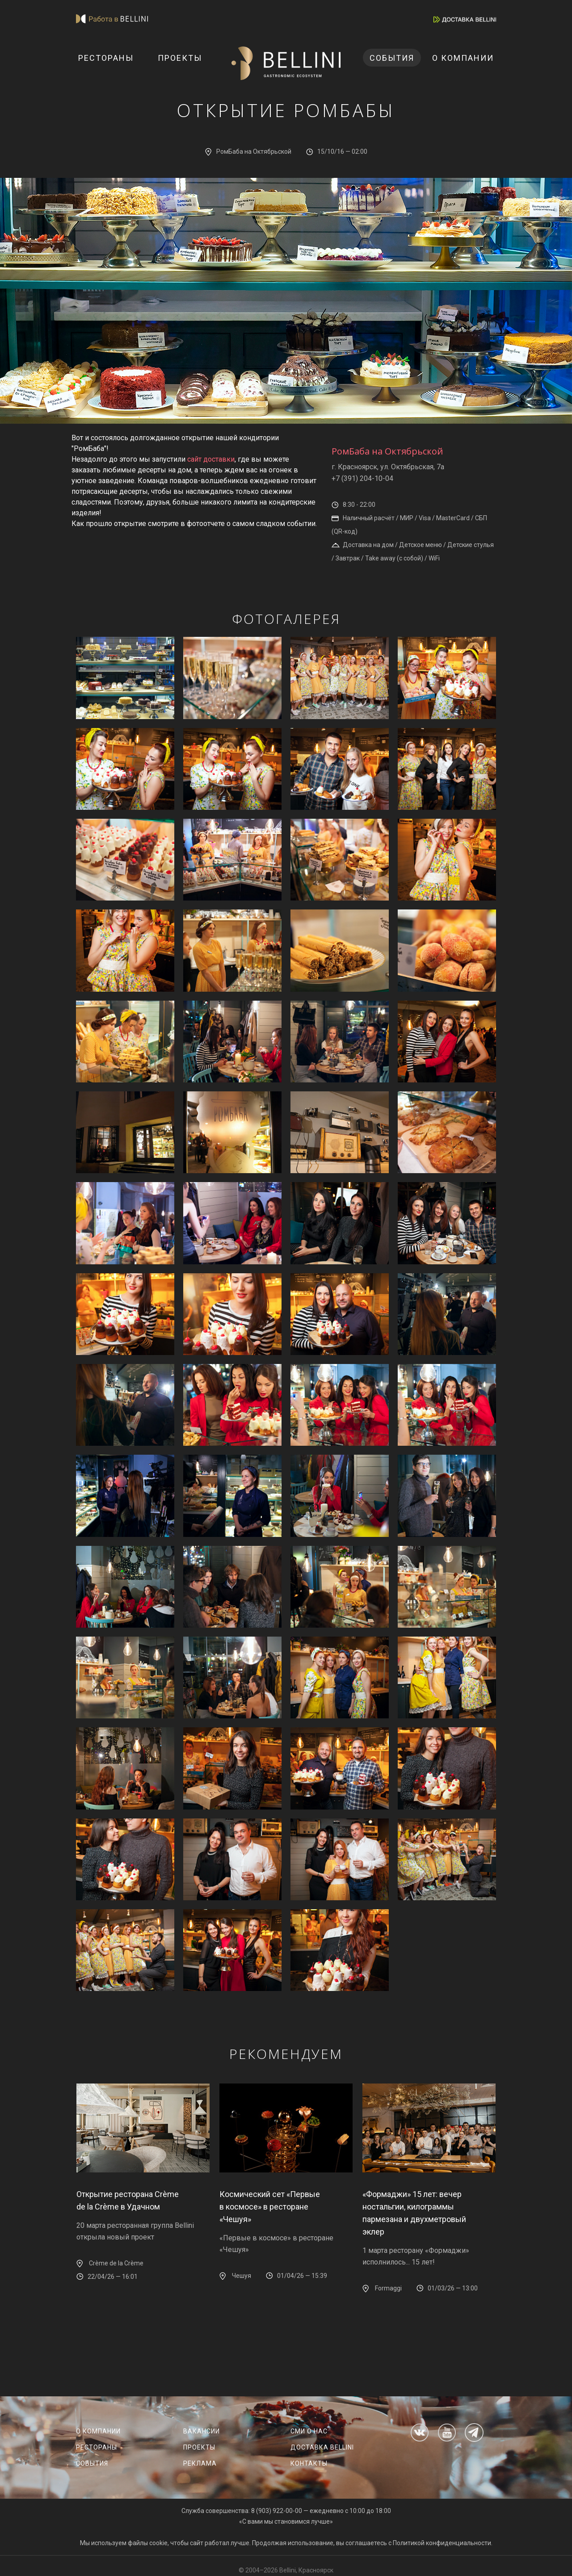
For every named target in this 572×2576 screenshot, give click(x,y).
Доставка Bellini (322, 2447)
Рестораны (106, 58)
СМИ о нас (309, 2431)
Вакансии (201, 2431)
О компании (463, 58)
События (392, 58)
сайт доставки (211, 459)
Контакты (309, 2463)
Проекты (180, 58)
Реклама (200, 2463)
